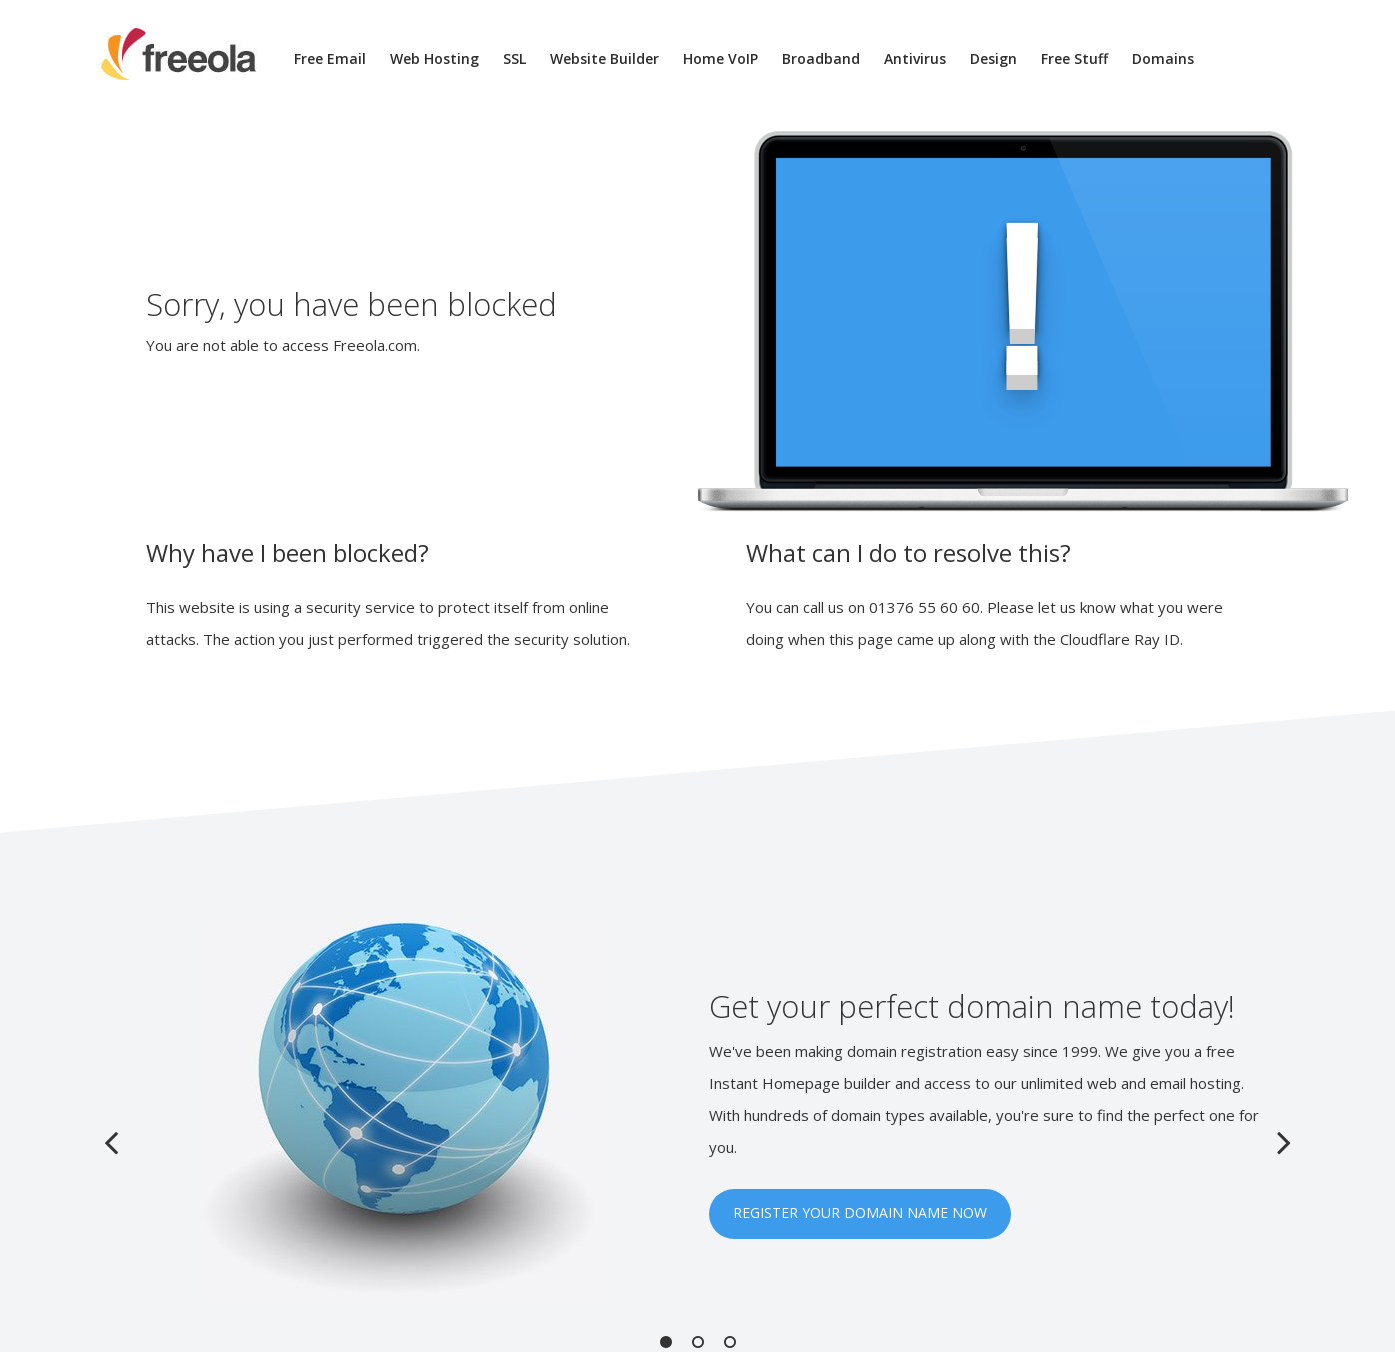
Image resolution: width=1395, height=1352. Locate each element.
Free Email (330, 58)
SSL (514, 58)
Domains (1163, 58)
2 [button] (698, 1342)
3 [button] (730, 1342)
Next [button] (1284, 1142)
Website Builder (604, 58)
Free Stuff (1074, 58)
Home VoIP (720, 58)
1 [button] (666, 1342)
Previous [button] (111, 1142)
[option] (698, 1111)
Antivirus (915, 58)
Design (993, 58)
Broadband (821, 58)
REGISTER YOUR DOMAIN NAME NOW (860, 1212)
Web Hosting (434, 58)
